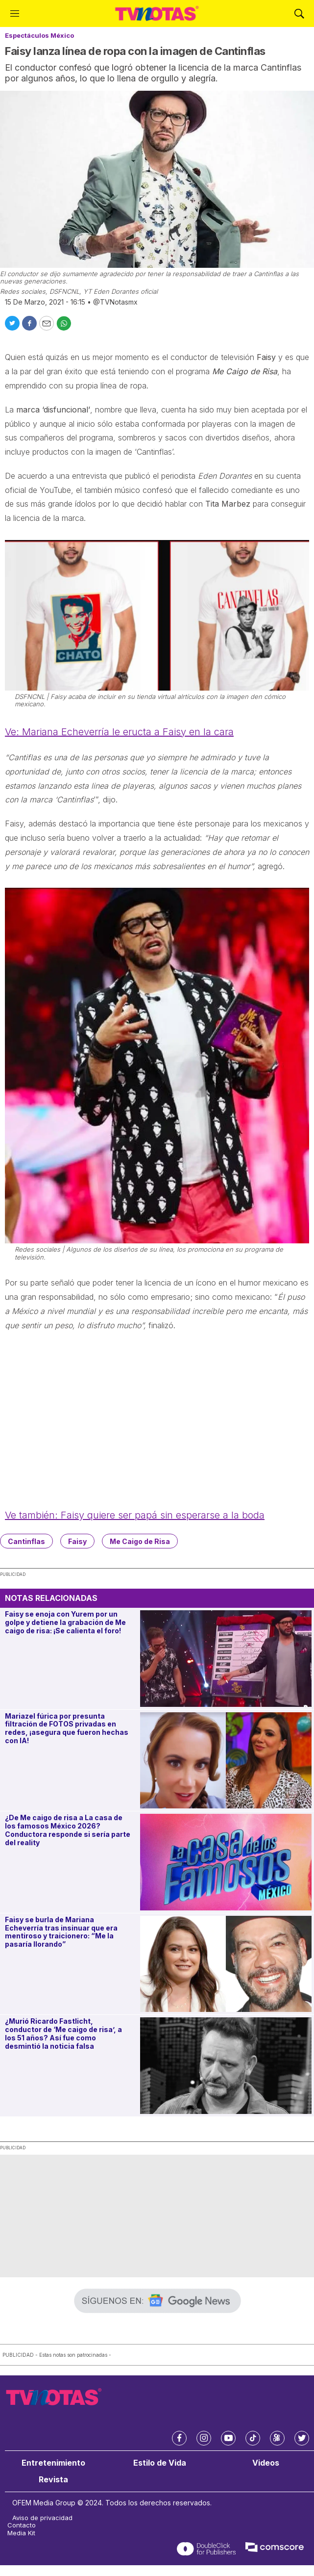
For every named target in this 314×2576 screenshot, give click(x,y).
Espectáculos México (39, 35)
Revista (53, 2479)
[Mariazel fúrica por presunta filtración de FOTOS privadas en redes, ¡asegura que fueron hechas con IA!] (226, 1760)
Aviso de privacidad (42, 2518)
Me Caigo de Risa (140, 1541)
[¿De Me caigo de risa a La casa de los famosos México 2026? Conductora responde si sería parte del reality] (226, 1862)
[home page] (157, 13)
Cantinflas (26, 1541)
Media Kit (21, 2533)
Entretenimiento (53, 2463)
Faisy (77, 1541)
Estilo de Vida (159, 2463)
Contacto (21, 2525)
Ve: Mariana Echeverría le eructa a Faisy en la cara (119, 732)
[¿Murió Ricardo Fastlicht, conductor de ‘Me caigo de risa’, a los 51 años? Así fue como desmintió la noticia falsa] (226, 2065)
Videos (265, 2463)
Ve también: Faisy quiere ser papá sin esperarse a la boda (135, 1515)
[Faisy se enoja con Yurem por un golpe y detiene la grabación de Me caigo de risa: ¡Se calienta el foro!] (226, 1658)
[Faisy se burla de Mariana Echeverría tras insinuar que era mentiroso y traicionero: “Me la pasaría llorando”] (226, 1964)
